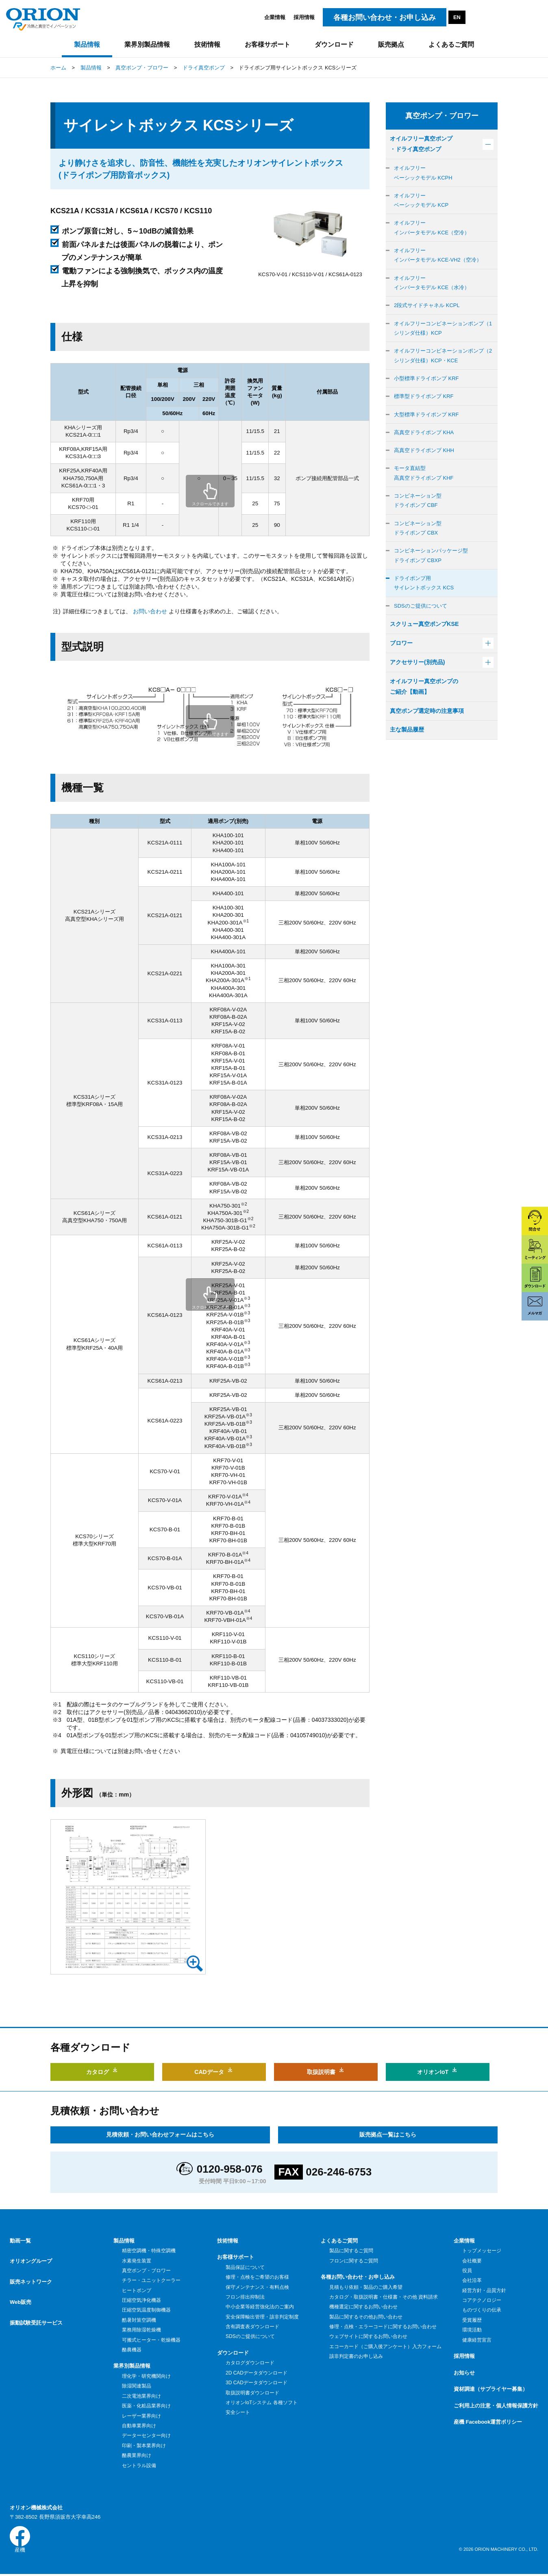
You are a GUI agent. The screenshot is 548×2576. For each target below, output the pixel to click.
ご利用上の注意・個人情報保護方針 (496, 2406)
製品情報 (124, 2241)
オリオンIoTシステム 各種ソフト (261, 2402)
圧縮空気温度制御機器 (146, 2310)
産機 (20, 2540)
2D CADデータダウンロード (256, 2373)
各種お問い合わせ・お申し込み (358, 2277)
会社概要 (472, 2260)
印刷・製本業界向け (144, 2445)
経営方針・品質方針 (484, 2290)
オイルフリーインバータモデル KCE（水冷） (435, 294)
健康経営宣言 (476, 2340)
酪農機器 (131, 2350)
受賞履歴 (472, 2320)
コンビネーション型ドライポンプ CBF (419, 526)
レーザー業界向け (141, 2416)
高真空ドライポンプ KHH (426, 473)
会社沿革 (472, 2280)
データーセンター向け (146, 2435)
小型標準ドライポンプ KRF (429, 397)
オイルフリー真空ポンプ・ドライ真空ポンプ (425, 145)
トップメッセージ (481, 2250)
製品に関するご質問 (351, 2250)
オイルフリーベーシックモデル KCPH (425, 175)
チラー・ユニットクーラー (151, 2280)
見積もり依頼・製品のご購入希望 (365, 2287)
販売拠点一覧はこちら (387, 2133)
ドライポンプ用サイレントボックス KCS (426, 615)
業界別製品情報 (131, 2366)
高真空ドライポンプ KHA (426, 454)
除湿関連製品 (136, 2386)
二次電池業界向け (141, 2396)
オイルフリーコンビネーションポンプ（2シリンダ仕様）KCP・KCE (442, 372)
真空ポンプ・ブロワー (146, 2270)
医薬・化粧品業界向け (146, 2406)
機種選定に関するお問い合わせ (363, 2307)
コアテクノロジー (481, 2300)
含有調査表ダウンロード (252, 2326)
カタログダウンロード (249, 2363)
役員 (467, 2270)
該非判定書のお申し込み (356, 2356)
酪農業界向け (136, 2455)
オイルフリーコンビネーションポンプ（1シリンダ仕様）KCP (442, 342)
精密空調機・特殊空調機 (149, 2250)
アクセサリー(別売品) (421, 700)
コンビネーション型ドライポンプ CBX (419, 556)
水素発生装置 (136, 2260)
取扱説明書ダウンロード (252, 2393)
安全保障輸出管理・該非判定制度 (262, 2317)
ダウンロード (233, 2353)
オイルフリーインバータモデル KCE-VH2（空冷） (441, 264)
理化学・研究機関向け (146, 2376)
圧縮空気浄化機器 (141, 2300)
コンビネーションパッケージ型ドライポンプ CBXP (434, 586)
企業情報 (274, 17)
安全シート (237, 2412)
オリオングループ (31, 2257)
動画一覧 (20, 2241)
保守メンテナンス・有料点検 (257, 2287)
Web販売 (20, 2290)
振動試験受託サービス (36, 2306)
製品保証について (245, 2267)
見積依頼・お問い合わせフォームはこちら (160, 2133)
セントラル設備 (139, 2465)
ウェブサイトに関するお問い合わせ (368, 2336)
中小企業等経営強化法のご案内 (259, 2307)
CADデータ (214, 2070)
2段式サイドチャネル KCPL (429, 318)
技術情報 (227, 2241)
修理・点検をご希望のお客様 (257, 2277)
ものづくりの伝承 (481, 2310)
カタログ (102, 2070)
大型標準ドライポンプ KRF (429, 435)
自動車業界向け (139, 2426)
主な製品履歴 (409, 772)
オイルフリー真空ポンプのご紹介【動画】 (429, 726)
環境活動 (472, 2330)
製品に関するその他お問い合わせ (365, 2317)
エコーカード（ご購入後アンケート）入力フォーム (385, 2346)
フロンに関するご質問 (353, 2260)
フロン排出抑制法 (245, 2297)
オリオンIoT (438, 2070)
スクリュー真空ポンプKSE (429, 659)
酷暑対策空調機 (139, 2320)
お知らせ (464, 2373)
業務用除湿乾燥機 (141, 2330)
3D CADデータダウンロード (256, 2383)
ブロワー (403, 679)
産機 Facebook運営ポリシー (488, 2422)
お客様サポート (235, 2257)
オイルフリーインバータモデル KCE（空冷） (435, 235)
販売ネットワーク (31, 2274)
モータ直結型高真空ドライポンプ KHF (426, 497)
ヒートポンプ (136, 2290)
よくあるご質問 (339, 2241)
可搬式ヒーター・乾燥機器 (151, 2340)
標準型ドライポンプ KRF (426, 416)
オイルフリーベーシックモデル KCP (423, 205)
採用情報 (304, 17)
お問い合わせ (150, 611)
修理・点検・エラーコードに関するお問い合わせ (383, 2326)
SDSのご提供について (423, 640)
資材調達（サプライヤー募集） (491, 2389)
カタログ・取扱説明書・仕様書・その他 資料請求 (383, 2297)
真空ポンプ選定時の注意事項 (432, 752)
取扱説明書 (326, 2070)
